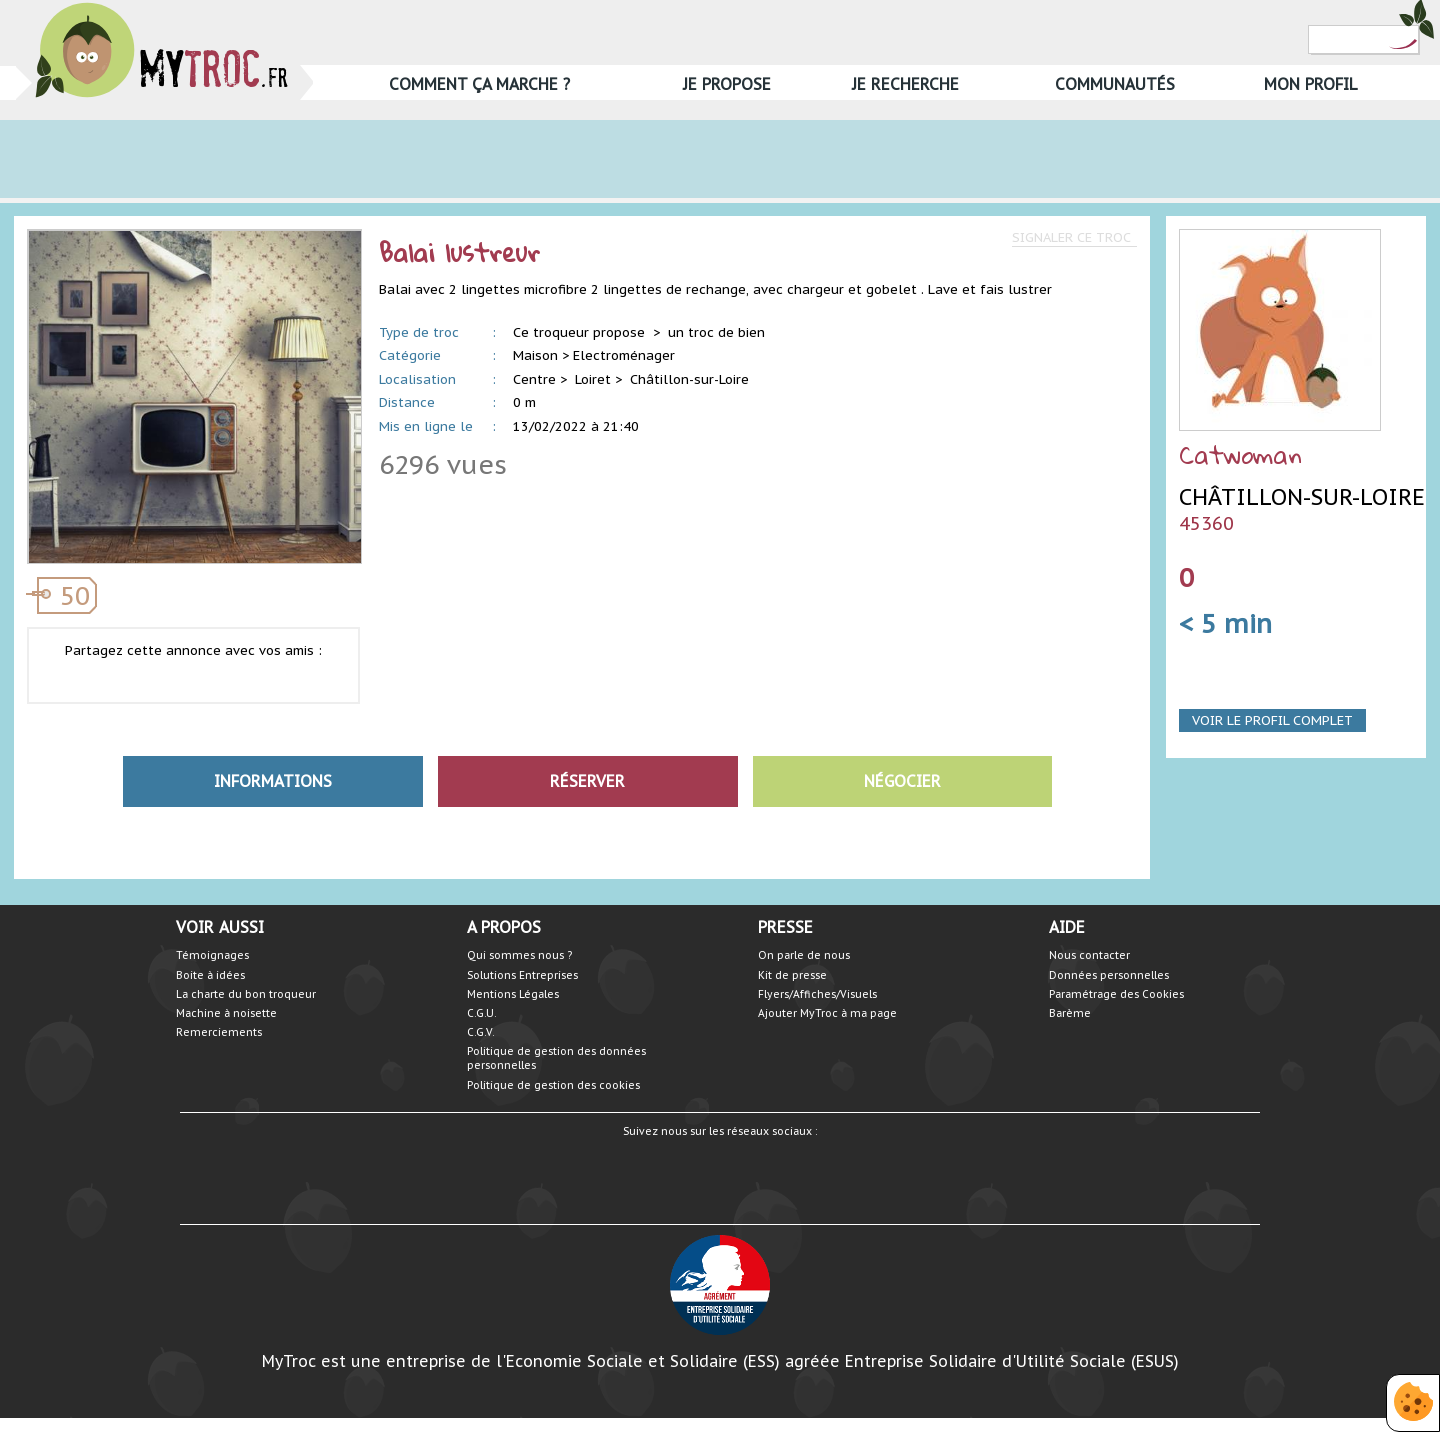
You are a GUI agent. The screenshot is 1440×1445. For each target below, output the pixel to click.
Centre (534, 379)
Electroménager (624, 355)
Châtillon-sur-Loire (689, 379)
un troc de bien (716, 332)
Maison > (541, 355)
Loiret (593, 379)
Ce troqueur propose (581, 332)
